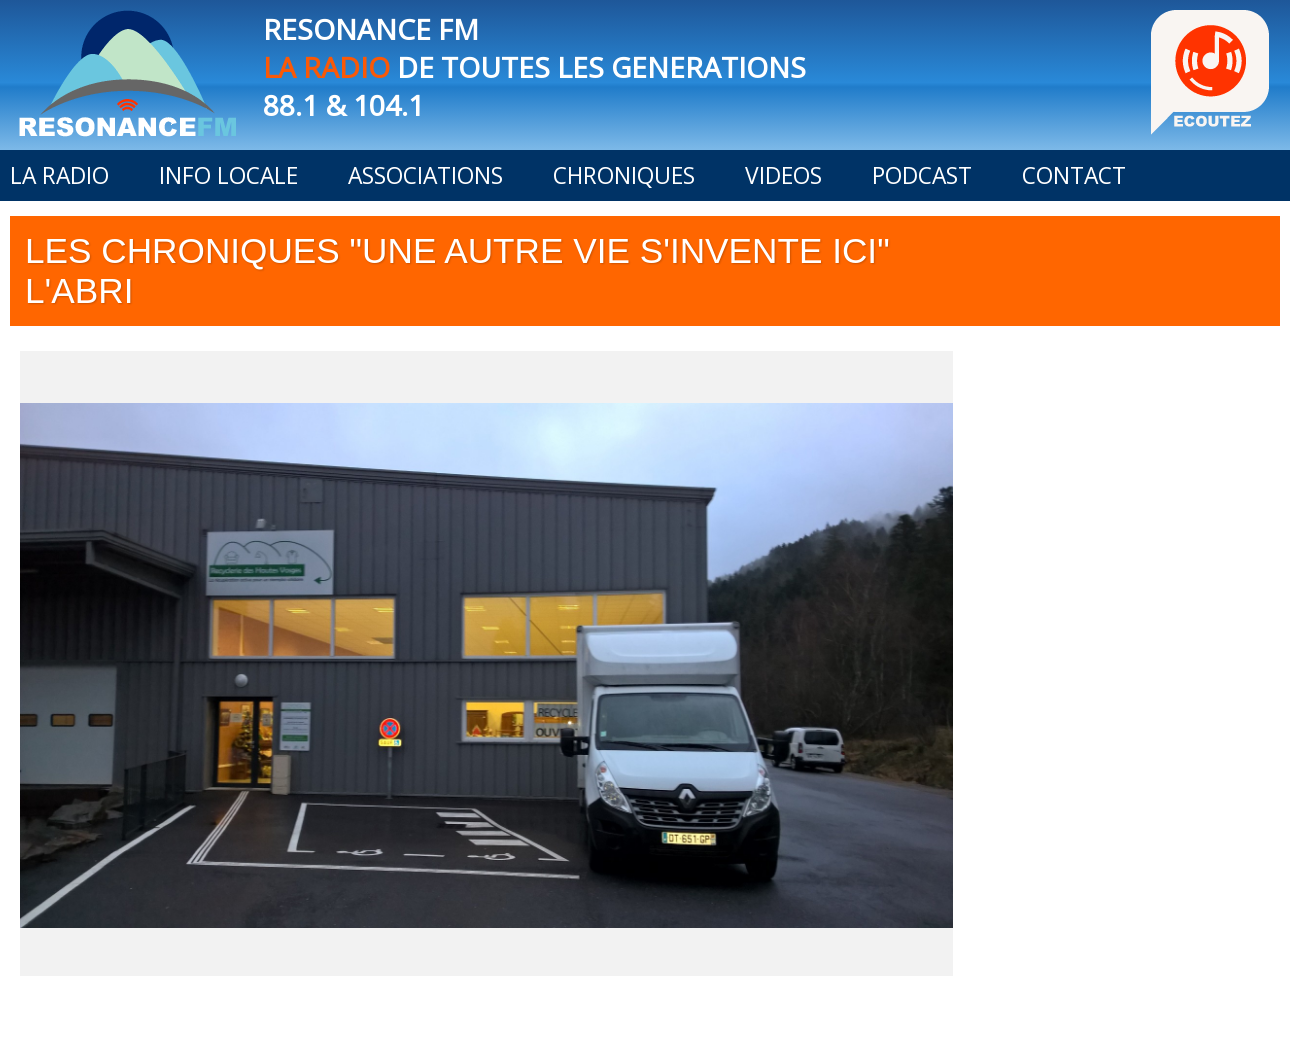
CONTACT (1074, 175)
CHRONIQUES (624, 175)
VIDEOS (783, 175)
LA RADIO (59, 175)
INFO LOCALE (228, 175)
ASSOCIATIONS (425, 175)
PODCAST (922, 175)
